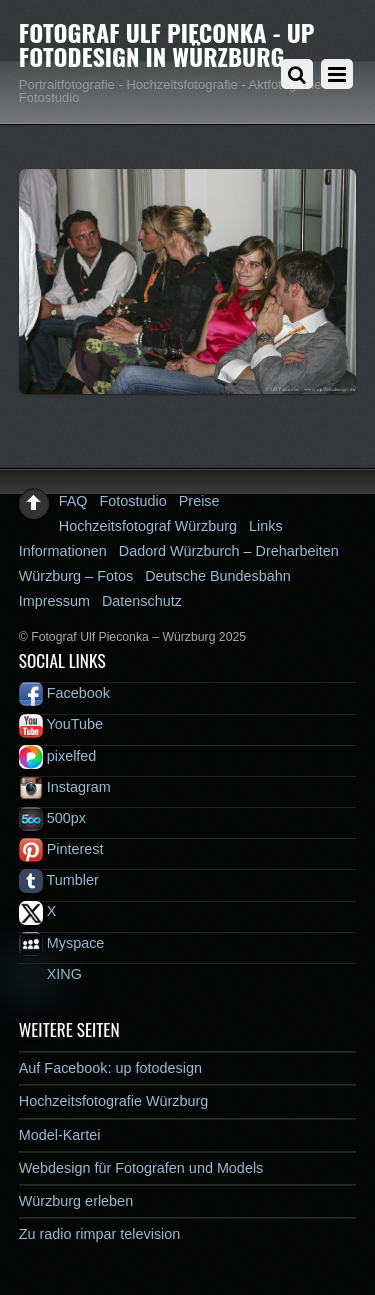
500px (52, 818)
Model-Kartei (60, 1135)
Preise (199, 501)
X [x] (38, 911)
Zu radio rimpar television (100, 1234)
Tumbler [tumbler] (59, 880)
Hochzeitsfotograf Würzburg (148, 526)
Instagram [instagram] (65, 787)
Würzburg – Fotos (76, 576)
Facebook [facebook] (64, 693)
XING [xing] (50, 974)
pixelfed (58, 756)
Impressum (54, 601)
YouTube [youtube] (61, 724)
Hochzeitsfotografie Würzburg (114, 1101)
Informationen (63, 551)
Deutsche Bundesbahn (218, 576)
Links (266, 526)
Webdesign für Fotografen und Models (141, 1168)
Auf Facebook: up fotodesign (110, 1068)
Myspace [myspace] (62, 943)
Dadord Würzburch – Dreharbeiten (229, 551)
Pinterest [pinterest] (61, 849)
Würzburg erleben (76, 1201)
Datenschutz (142, 601)
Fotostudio (133, 501)
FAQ (73, 501)
